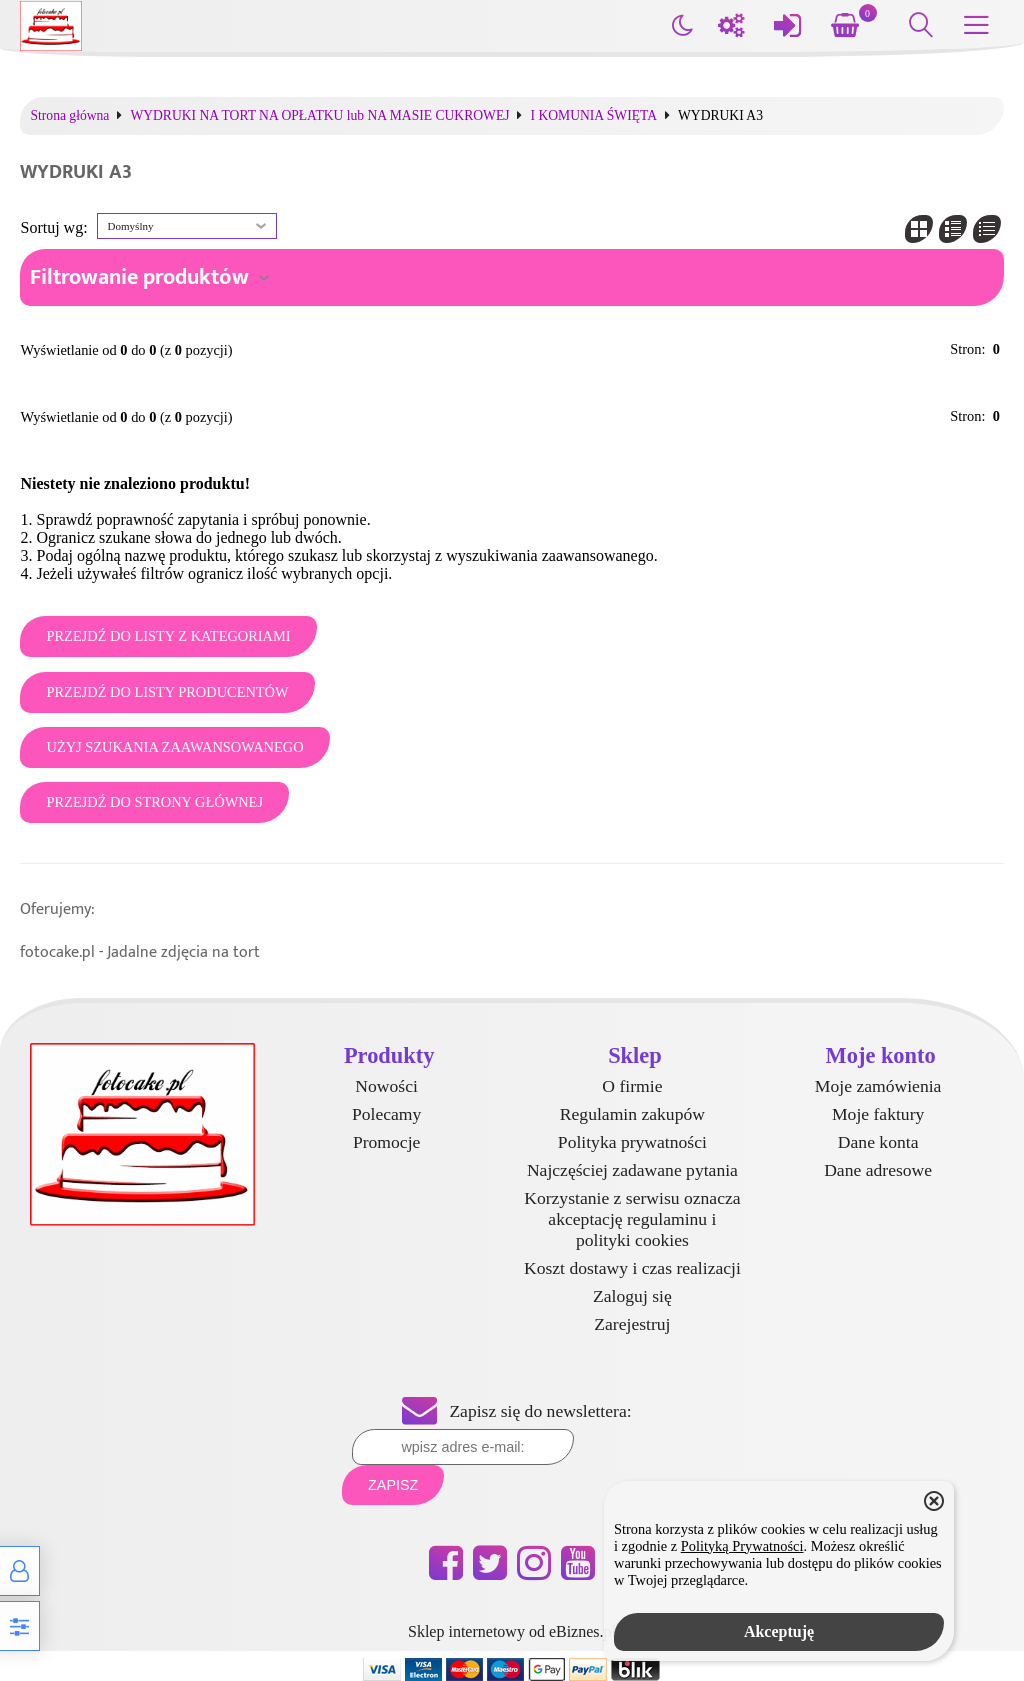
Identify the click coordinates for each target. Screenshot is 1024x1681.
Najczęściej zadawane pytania (632, 1170)
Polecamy (386, 1114)
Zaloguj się (632, 1296)
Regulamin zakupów (632, 1114)
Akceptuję (779, 1631)
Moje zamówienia (878, 1086)
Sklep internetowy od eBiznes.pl (512, 1631)
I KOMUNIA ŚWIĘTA (593, 116)
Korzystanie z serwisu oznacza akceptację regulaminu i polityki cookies (632, 1219)
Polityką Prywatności (742, 1546)
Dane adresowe (878, 1170)
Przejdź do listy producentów (167, 692)
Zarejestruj (632, 1324)
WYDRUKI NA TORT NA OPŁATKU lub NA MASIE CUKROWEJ (319, 116)
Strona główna (69, 116)
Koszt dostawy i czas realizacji (632, 1268)
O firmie (632, 1086)
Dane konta (878, 1142)
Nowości (386, 1086)
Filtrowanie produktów (139, 277)
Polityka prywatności (632, 1142)
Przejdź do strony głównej (154, 802)
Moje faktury (878, 1114)
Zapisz (393, 1485)
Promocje (386, 1142)
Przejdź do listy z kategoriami (168, 636)
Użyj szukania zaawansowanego (174, 747)
